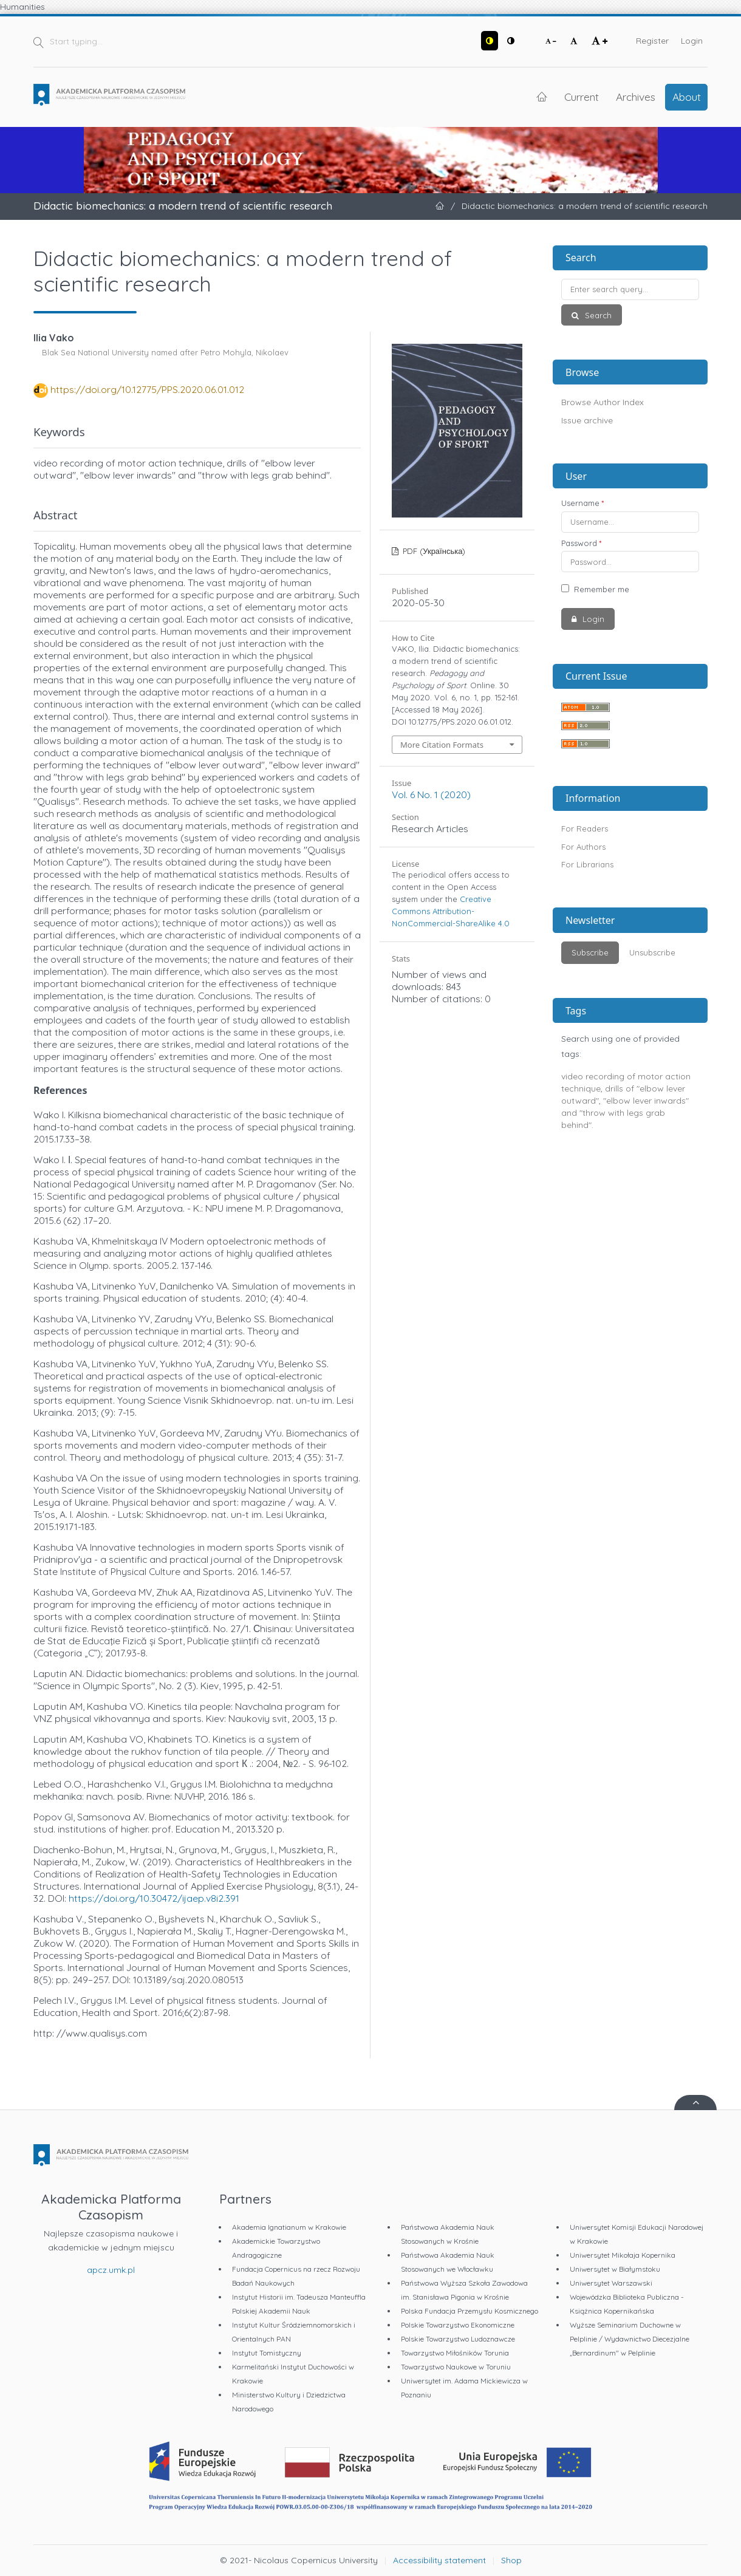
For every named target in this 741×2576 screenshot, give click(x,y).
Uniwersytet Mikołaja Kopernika (622, 2255)
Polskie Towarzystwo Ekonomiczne (457, 2324)
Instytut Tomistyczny (266, 2352)
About (686, 96)
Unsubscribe (652, 952)
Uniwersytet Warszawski (611, 2282)
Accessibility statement (439, 2560)
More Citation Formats (441, 744)
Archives (635, 96)
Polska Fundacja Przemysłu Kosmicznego (469, 2310)
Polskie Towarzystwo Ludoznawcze (458, 2338)
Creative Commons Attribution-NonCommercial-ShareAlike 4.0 (451, 911)
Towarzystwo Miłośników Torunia (455, 2352)
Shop (511, 2560)
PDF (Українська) (432, 551)
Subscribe (590, 952)
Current (581, 96)
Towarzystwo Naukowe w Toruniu (456, 2366)
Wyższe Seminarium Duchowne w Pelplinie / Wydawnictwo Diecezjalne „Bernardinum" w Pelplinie (629, 2338)
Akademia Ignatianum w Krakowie (289, 2227)
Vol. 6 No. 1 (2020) (431, 794)
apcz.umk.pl (111, 2269)
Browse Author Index (602, 402)
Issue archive (587, 420)
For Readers (584, 828)
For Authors (583, 847)
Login (692, 40)
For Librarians (587, 864)
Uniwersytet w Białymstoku (615, 2269)
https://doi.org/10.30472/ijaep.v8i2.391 (154, 1898)
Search (597, 315)
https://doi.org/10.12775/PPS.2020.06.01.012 (147, 389)
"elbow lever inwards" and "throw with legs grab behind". (625, 1112)
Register (652, 40)
